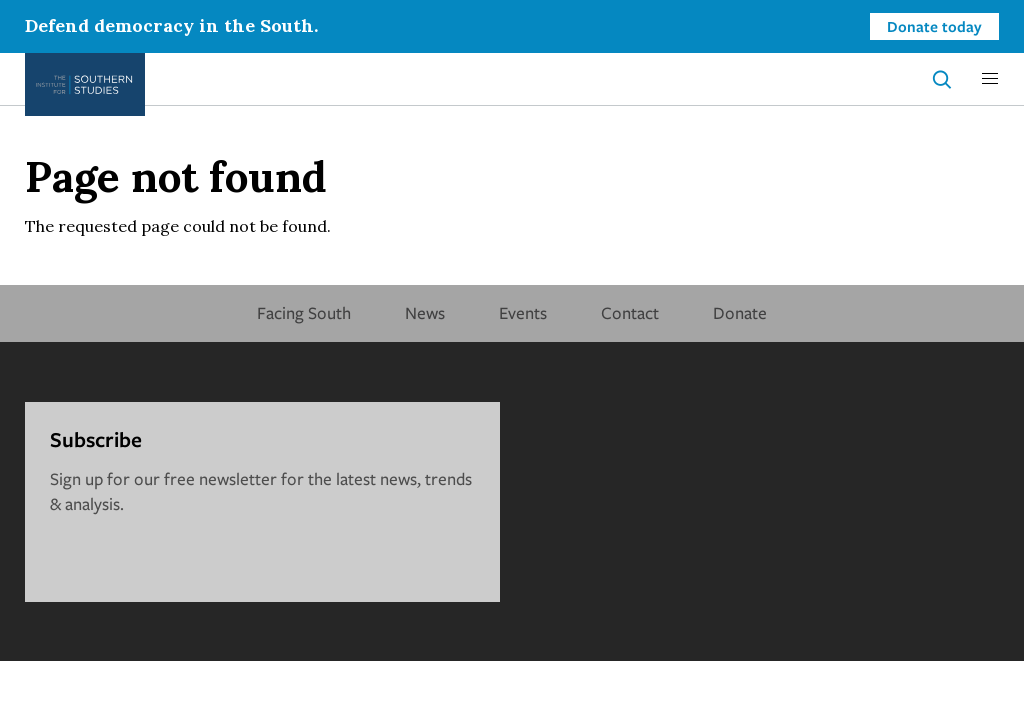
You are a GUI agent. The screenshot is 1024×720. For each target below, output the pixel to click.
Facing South (304, 312)
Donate (740, 312)
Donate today (934, 26)
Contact (630, 312)
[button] (990, 79)
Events (523, 312)
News (425, 312)
